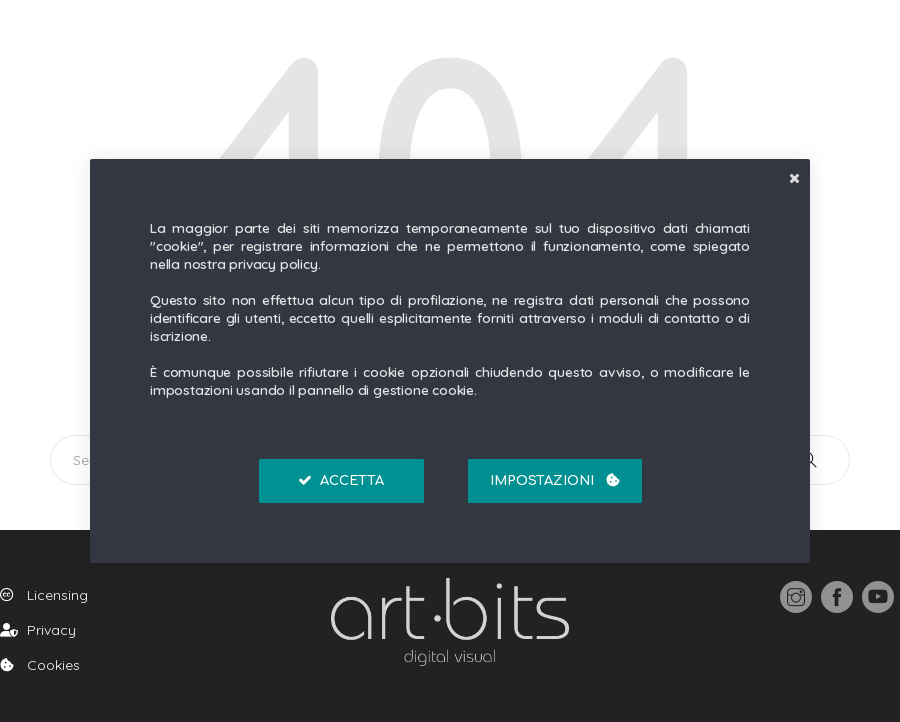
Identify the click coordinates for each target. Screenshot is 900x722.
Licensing (44, 595)
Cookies (40, 665)
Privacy (38, 630)
